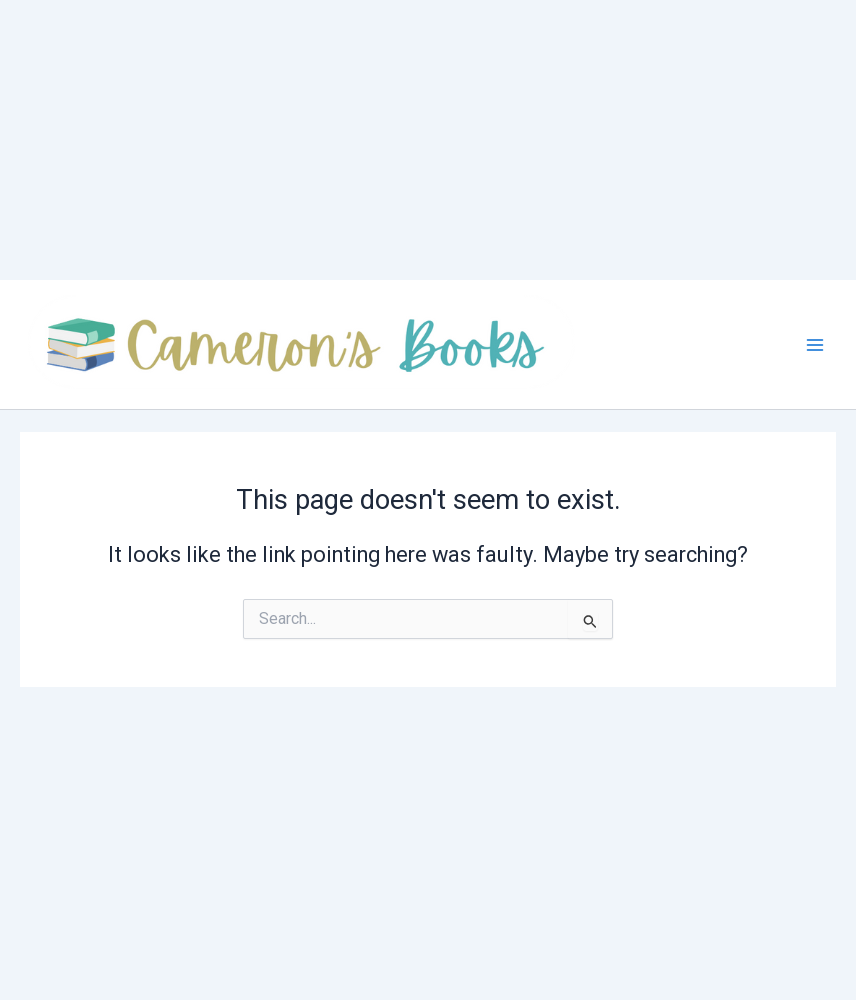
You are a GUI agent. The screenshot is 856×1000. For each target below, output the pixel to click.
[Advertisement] (420, 140)
